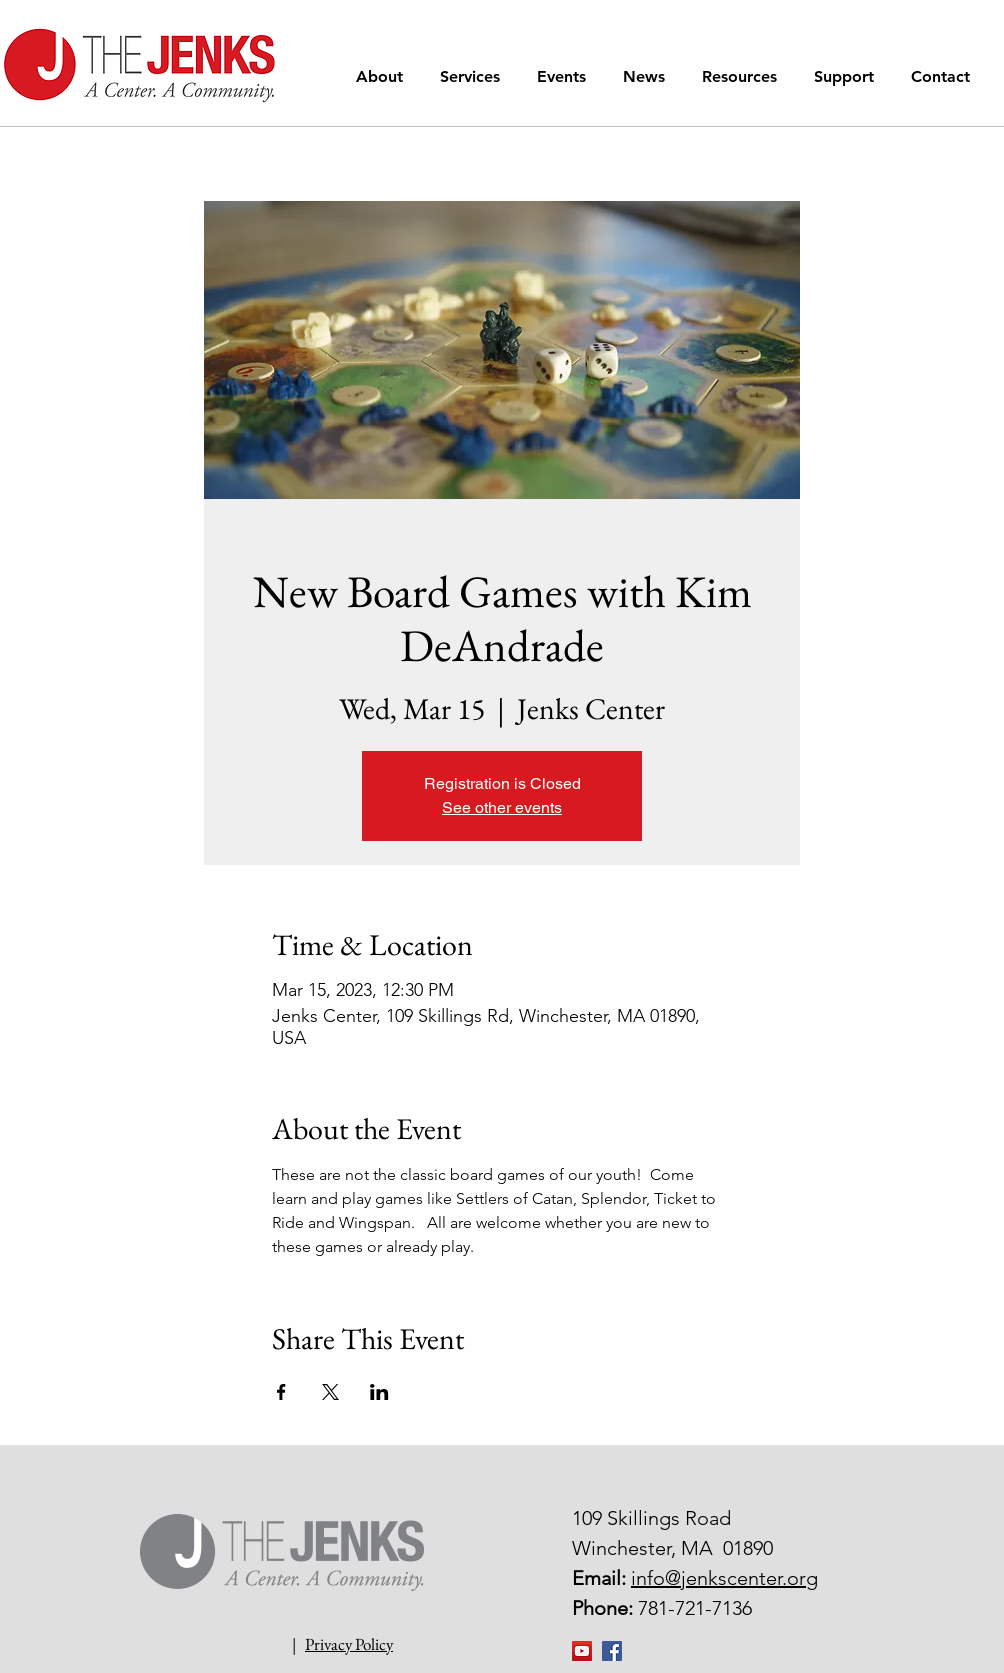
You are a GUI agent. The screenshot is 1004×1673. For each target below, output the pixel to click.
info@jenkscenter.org (724, 1578)
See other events (502, 807)
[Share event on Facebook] (281, 1392)
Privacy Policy (349, 1644)
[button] (383, 76)
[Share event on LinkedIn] (379, 1392)
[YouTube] (582, 1651)
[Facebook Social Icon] (612, 1651)
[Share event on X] (330, 1392)
